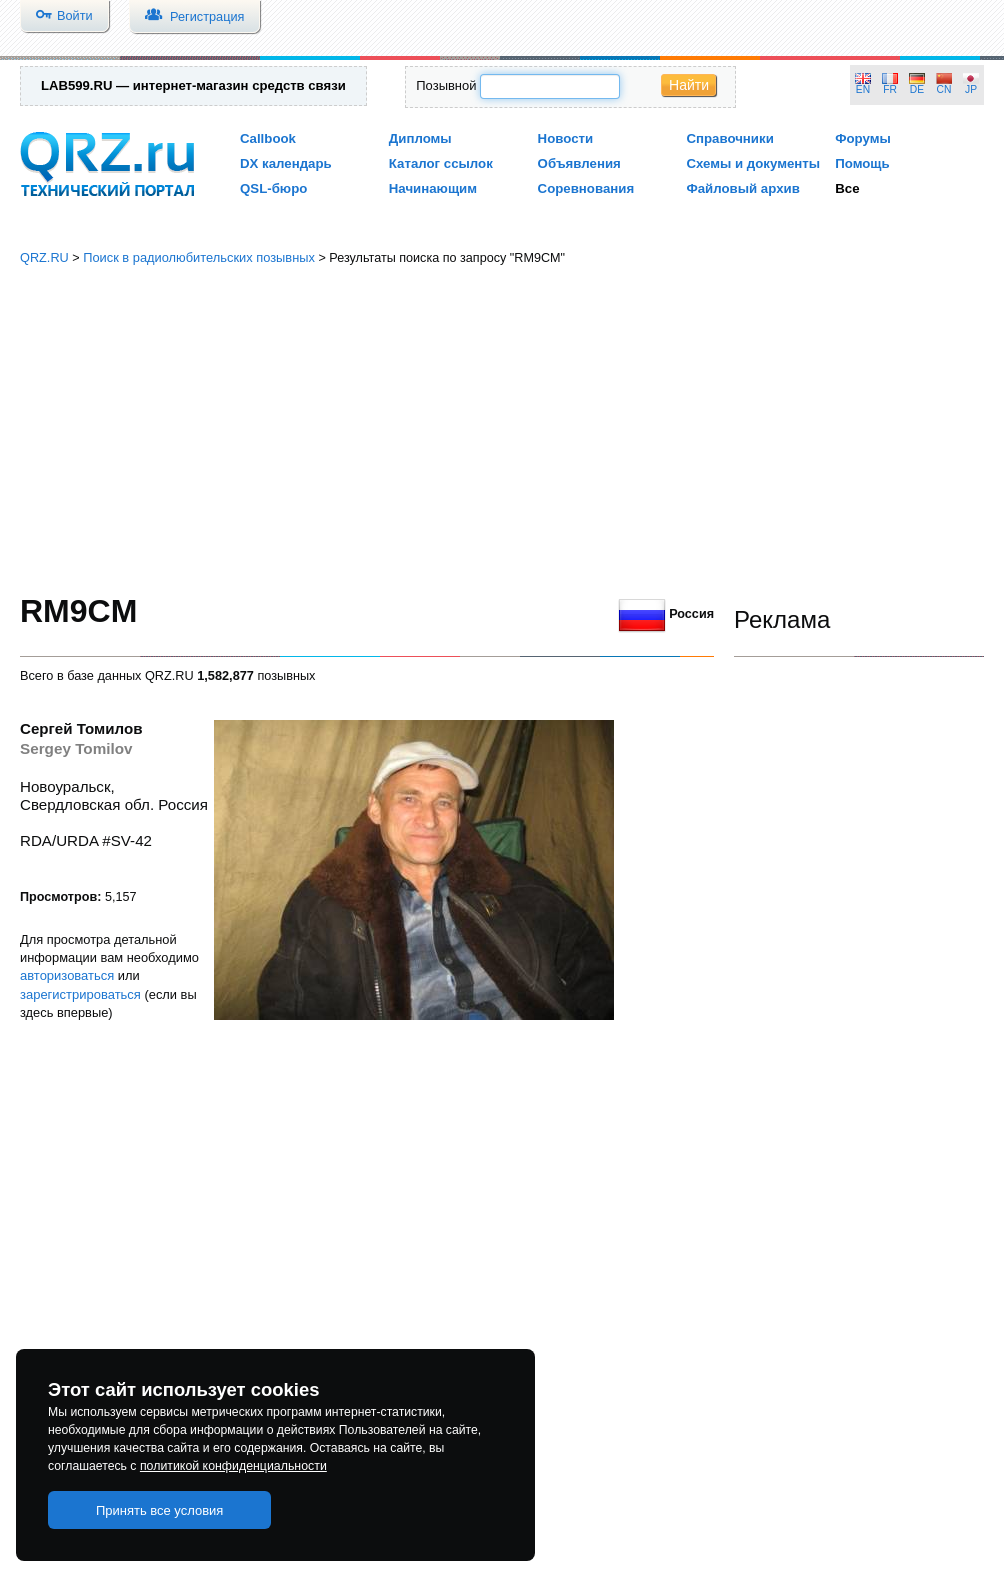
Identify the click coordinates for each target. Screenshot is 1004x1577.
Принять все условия (160, 1510)
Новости (566, 138)
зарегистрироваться (80, 994)
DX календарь (286, 163)
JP (971, 89)
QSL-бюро (273, 188)
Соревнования (586, 188)
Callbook (268, 138)
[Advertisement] (502, 430)
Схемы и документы (753, 163)
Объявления (579, 163)
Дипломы (420, 138)
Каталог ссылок (441, 163)
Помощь (862, 163)
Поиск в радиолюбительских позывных (199, 257)
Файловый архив (742, 188)
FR (890, 89)
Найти (689, 85)
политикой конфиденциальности (233, 1466)
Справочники (729, 138)
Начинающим (433, 188)
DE (917, 89)
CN (944, 89)
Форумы (863, 138)
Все (847, 188)
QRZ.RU (44, 257)
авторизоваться (67, 975)
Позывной (446, 85)
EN (863, 89)
